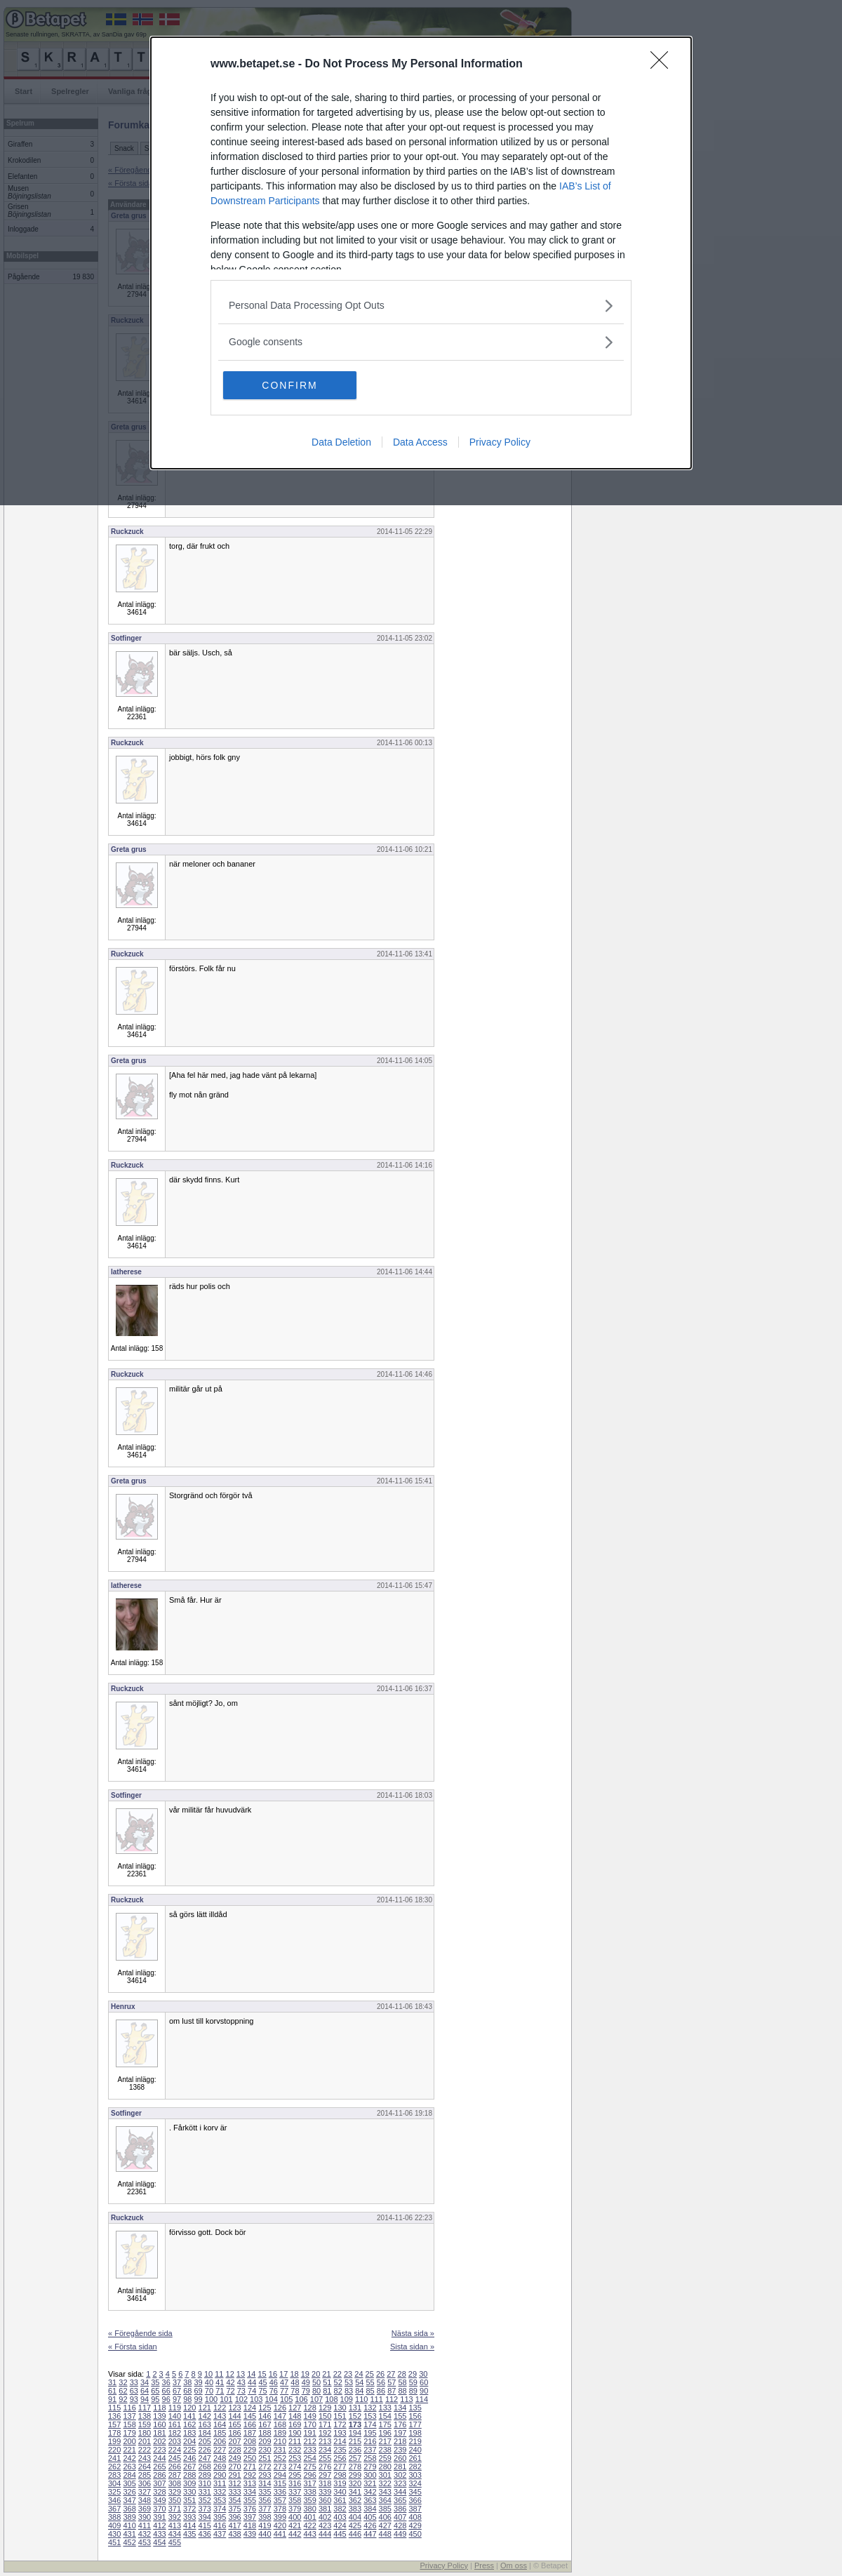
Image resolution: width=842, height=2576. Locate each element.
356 (264, 2500)
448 (385, 2534)
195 (369, 2433)
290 (219, 2475)
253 (294, 2458)
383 (355, 2508)
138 (144, 2416)
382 (339, 2508)
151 (339, 2416)
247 (205, 2458)
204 (189, 2441)
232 (294, 2449)
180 (144, 2433)
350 (174, 2500)
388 (114, 2517)
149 (309, 2416)
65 (155, 2391)
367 (114, 2508)
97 (177, 2399)
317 (309, 2483)
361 (339, 2500)
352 (205, 2500)
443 (309, 2534)
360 (325, 2500)
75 (262, 2391)
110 (361, 2399)
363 (369, 2500)
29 (412, 2374)
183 (189, 2433)
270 (234, 2466)
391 (159, 2517)
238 (385, 2449)
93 (134, 2399)
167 (264, 2424)
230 (264, 2449)
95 (155, 2399)
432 (144, 2534)
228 (234, 2449)
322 (385, 2483)
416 (219, 2525)
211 (294, 2441)
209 (264, 2441)
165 (234, 2424)
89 (413, 2391)
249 (234, 2458)
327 (144, 2492)
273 (280, 2466)
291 (234, 2475)
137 (129, 2416)
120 (189, 2407)
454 (159, 2542)
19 (305, 2374)
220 (114, 2449)
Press (484, 2565)
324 (414, 2483)
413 (174, 2525)
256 (339, 2458)
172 (339, 2424)
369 (144, 2508)
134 (400, 2407)
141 (189, 2416)
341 (355, 2492)
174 (369, 2424)
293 (264, 2475)
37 (177, 2382)
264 (144, 2466)
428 (400, 2525)
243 (144, 2458)
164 (219, 2424)
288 (189, 2475)
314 (264, 2483)
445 (339, 2534)
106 (301, 2399)
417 (234, 2525)
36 (166, 2382)
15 (262, 2374)
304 (114, 2483)
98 (187, 2399)
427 (385, 2525)
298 (339, 2475)
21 (326, 2374)
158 (129, 2424)
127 (294, 2407)
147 (280, 2416)
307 (159, 2483)
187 (249, 2433)
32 (123, 2382)
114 (421, 2399)
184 (205, 2433)
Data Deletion (341, 442)
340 (339, 2492)
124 (249, 2407)
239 (400, 2449)
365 (400, 2500)
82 (338, 2391)
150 (325, 2416)
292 (249, 2475)
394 (205, 2517)
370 (159, 2508)
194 (355, 2433)
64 (144, 2391)
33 (134, 2382)
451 (114, 2542)
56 (381, 2382)
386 (400, 2508)
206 (219, 2441)
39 (198, 2382)
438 (234, 2534)
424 (339, 2525)
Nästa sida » (413, 2333)
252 (280, 2458)
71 (219, 2391)
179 (129, 2433)
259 (385, 2458)
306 (144, 2483)
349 (159, 2500)
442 (294, 2534)
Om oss (513, 2565)
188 (264, 2433)
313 (249, 2483)
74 (252, 2391)
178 (114, 2433)
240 (414, 2449)
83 (349, 2391)
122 (219, 2407)
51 (327, 2382)
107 (316, 2399)
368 (129, 2508)
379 (294, 2508)
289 (205, 2475)
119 (174, 2407)
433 (159, 2534)
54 (359, 2382)
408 (414, 2517)
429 (414, 2525)
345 (414, 2492)
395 (219, 2517)
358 (294, 2500)
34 (144, 2382)
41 (219, 2382)
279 (369, 2466)
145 (249, 2416)
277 (339, 2466)
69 (198, 2391)
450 (414, 2534)
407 (400, 2517)
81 (327, 2391)
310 (205, 2483)
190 (294, 2433)
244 (159, 2458)
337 (294, 2492)
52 (338, 2382)
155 (400, 2416)
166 (249, 2424)
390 (144, 2517)
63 (134, 2391)
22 (337, 2374)
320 (355, 2483)
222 (144, 2449)
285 (144, 2475)
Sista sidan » (412, 2346)
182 (174, 2433)
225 (189, 2449)
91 (112, 2399)
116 (129, 2407)
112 (391, 2399)
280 (385, 2466)
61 (112, 2391)
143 (219, 2416)
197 (400, 2433)
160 (159, 2424)
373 (205, 2508)
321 (369, 2483)
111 (376, 2399)
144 (234, 2416)
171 (325, 2424)
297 (325, 2475)
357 (280, 2500)
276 (325, 2466)
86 (381, 2391)
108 (331, 2399)
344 (400, 2492)
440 (264, 2534)
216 (369, 2441)
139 (159, 2416)
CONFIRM (289, 385)
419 (264, 2525)
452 (129, 2542)
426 (369, 2525)
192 (325, 2433)
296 (309, 2475)
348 (144, 2500)
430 (114, 2534)
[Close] (663, 64)
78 (294, 2391)
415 (205, 2525)
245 (174, 2458)
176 (400, 2424)
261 (414, 2458)
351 (189, 2500)
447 (369, 2534)
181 (159, 2433)
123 (234, 2407)
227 (219, 2449)
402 (325, 2517)
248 (219, 2458)
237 (369, 2449)
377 (264, 2508)
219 (414, 2441)
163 (205, 2424)
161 (174, 2424)
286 (159, 2475)
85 (370, 2391)
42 (230, 2382)
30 (423, 2374)
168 (280, 2424)
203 (174, 2441)
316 (294, 2483)
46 (273, 2382)
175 (385, 2424)
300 (369, 2475)
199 (114, 2441)
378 (280, 2508)
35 (155, 2382)
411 (144, 2525)
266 (174, 2466)
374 (219, 2508)
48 (294, 2382)
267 (189, 2466)
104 (271, 2399)
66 (166, 2391)
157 (114, 2424)
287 (174, 2475)
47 (284, 2382)
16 (273, 2374)
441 (280, 2534)
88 (402, 2391)
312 (234, 2483)
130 (339, 2407)
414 (189, 2525)
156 (414, 2416)
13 (240, 2374)
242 (129, 2458)
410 (129, 2525)
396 (234, 2517)
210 (280, 2441)
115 (114, 2407)
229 (249, 2449)
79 (306, 2391)
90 (424, 2391)
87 (391, 2391)
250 (249, 2458)
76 (273, 2391)
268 (205, 2466)
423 (325, 2525)
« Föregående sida (140, 2333)
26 (380, 2374)
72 (230, 2391)
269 (219, 2466)
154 (385, 2416)
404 (355, 2517)
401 (309, 2517)
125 (264, 2407)
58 (402, 2382)
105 (286, 2399)
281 (400, 2466)
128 (309, 2407)
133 (385, 2407)
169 (294, 2424)
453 (144, 2542)
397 (249, 2517)
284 (129, 2475)
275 (309, 2466)
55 (370, 2382)
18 (294, 2374)
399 (280, 2517)
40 (209, 2382)
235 (339, 2449)
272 (264, 2466)
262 (114, 2466)
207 (234, 2441)
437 (219, 2534)
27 (391, 2374)
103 (256, 2399)
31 (112, 2382)
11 (219, 2374)
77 (284, 2391)
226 (205, 2449)
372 (189, 2508)
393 (189, 2517)
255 (325, 2458)
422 (309, 2525)
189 (280, 2433)
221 (129, 2449)
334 (249, 2492)
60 (424, 2382)
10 (208, 2374)
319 (339, 2483)
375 (234, 2508)
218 (400, 2441)
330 (189, 2492)
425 (355, 2525)
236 (355, 2449)
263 (129, 2466)
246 (189, 2458)
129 (325, 2407)
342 (369, 2492)
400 (294, 2517)
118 (159, 2407)
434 (174, 2534)
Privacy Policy (499, 442)
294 (280, 2475)
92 (123, 2399)
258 (369, 2458)
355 (249, 2500)
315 (280, 2483)
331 (205, 2492)
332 (219, 2492)
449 (400, 2534)
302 (400, 2475)
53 (349, 2382)
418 (249, 2525)
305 (129, 2483)
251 (264, 2458)
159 (144, 2424)
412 (159, 2525)
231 (280, 2449)
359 (309, 2500)
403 (339, 2517)
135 (414, 2407)
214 (339, 2441)
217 (385, 2441)
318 (325, 2483)
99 (198, 2399)
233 (309, 2449)
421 (294, 2525)
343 (385, 2492)
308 (174, 2483)
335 (264, 2492)
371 (174, 2508)
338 (309, 2492)
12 (230, 2374)
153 (369, 2416)
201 (144, 2441)
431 (129, 2534)
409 (114, 2525)
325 (114, 2492)
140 (174, 2416)
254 (309, 2458)
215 (355, 2441)
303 (414, 2475)
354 (234, 2500)
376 (249, 2508)
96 (166, 2399)
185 (219, 2433)
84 (359, 2391)
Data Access (420, 442)
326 (129, 2492)
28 (402, 2374)
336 (280, 2492)
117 (144, 2407)
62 (123, 2391)
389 (129, 2517)
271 (249, 2466)
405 (369, 2517)
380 (309, 2508)
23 (348, 2374)
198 (414, 2433)
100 (211, 2399)
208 (249, 2441)
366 (414, 2500)
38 (187, 2382)
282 (414, 2466)
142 (205, 2416)
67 (177, 2391)
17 (283, 2374)
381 (325, 2508)
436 (205, 2534)
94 (144, 2399)
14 (251, 2374)
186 (234, 2433)
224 (174, 2449)
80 (316, 2391)
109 (346, 2399)
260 (400, 2458)
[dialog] (421, 253)
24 (358, 2374)
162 (189, 2424)
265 (159, 2466)
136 (114, 2416)
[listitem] (421, 305)
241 (114, 2458)
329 (174, 2492)
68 (187, 2391)
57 (391, 2382)
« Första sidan (132, 2346)
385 (385, 2508)
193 (339, 2433)
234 (325, 2449)
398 (264, 2517)
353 (219, 2500)
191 (309, 2433)
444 (325, 2534)
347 (129, 2500)
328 (159, 2492)
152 (355, 2416)
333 (234, 2492)
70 (209, 2391)
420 (280, 2525)
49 (306, 2382)
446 (355, 2534)
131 (355, 2407)
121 (205, 2407)
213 (325, 2441)
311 (219, 2483)
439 (249, 2534)
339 (325, 2492)
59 (413, 2382)
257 (355, 2458)
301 (385, 2475)
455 (174, 2542)
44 (252, 2382)
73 (241, 2391)
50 (316, 2382)
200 (129, 2441)
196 (385, 2433)
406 (385, 2517)
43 (241, 2382)
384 (369, 2508)
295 (294, 2475)
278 (355, 2466)
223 (159, 2449)
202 (159, 2441)
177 (414, 2424)
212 (309, 2441)
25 (370, 2374)
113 (406, 2399)
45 (262, 2382)
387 (414, 2508)
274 (294, 2466)
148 (294, 2416)
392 (174, 2517)
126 (280, 2407)
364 (385, 2500)
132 (369, 2407)
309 (189, 2483)
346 (114, 2500)
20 (316, 2374)
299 (355, 2475)
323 (400, 2483)
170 (309, 2424)
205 (205, 2441)
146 (264, 2416)
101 (226, 2399)
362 (355, 2500)
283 (114, 2475)
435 (189, 2534)
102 (241, 2399)
